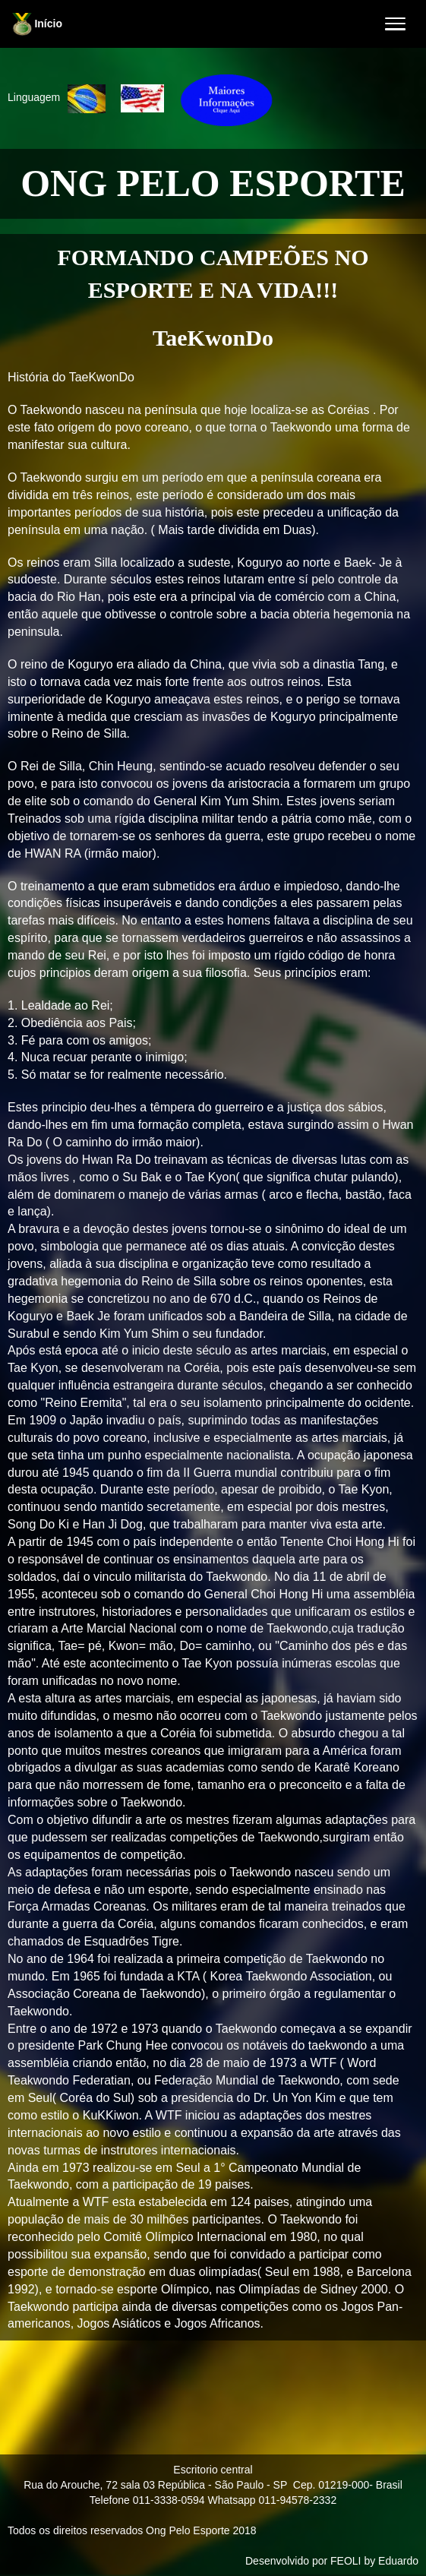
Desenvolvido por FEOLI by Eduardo (331, 2561)
